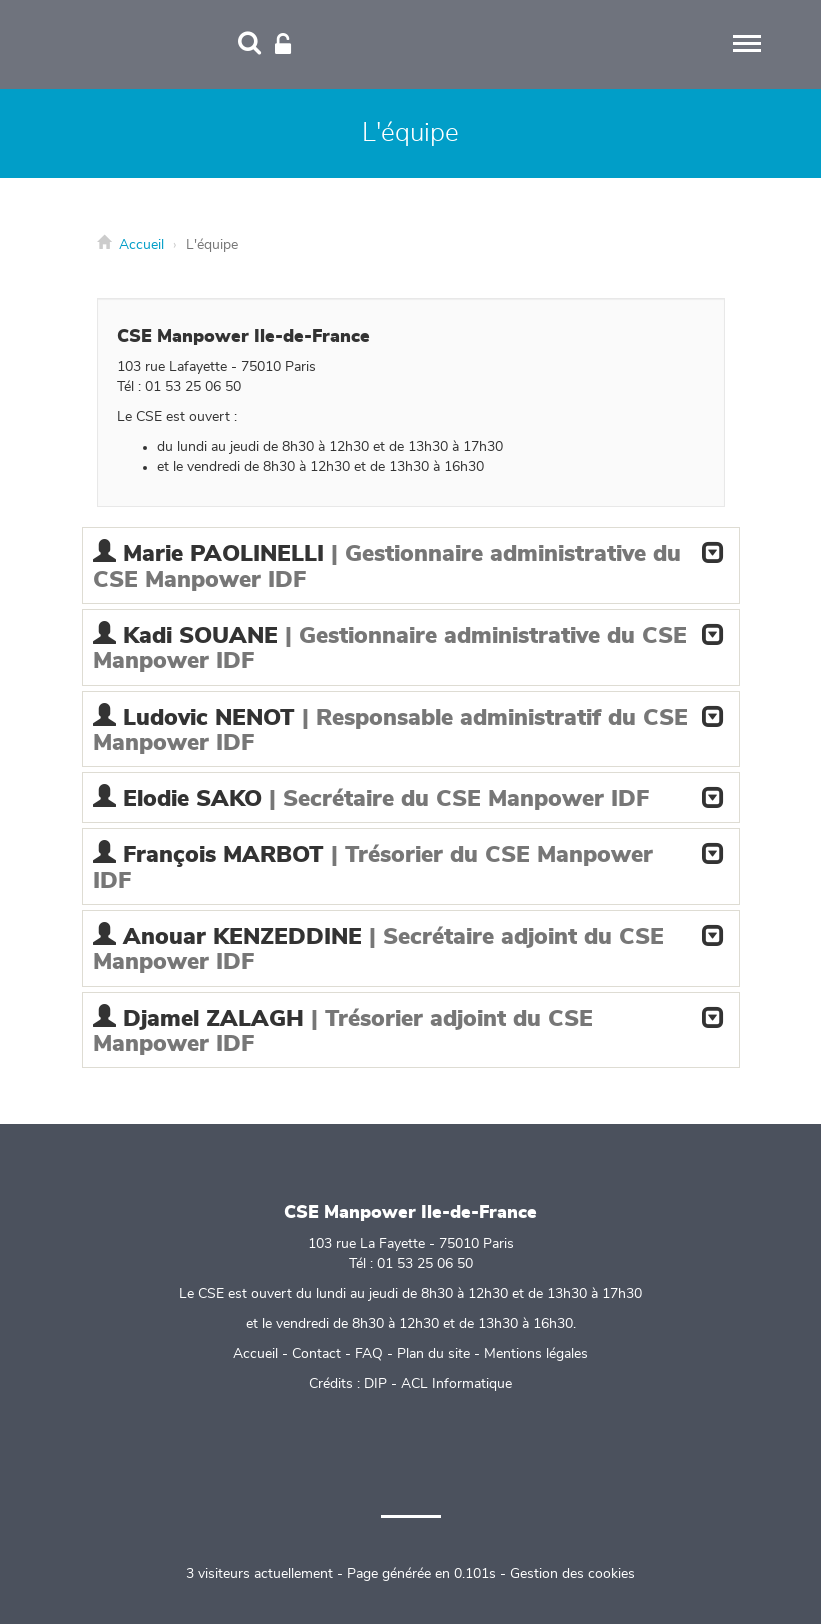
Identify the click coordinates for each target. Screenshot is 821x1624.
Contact (316, 1354)
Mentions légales (536, 1354)
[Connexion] (283, 45)
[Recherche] (249, 45)
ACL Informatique (456, 1384)
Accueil (141, 245)
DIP (375, 1384)
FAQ (369, 1354)
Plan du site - (440, 1354)
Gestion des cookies (572, 1574)
